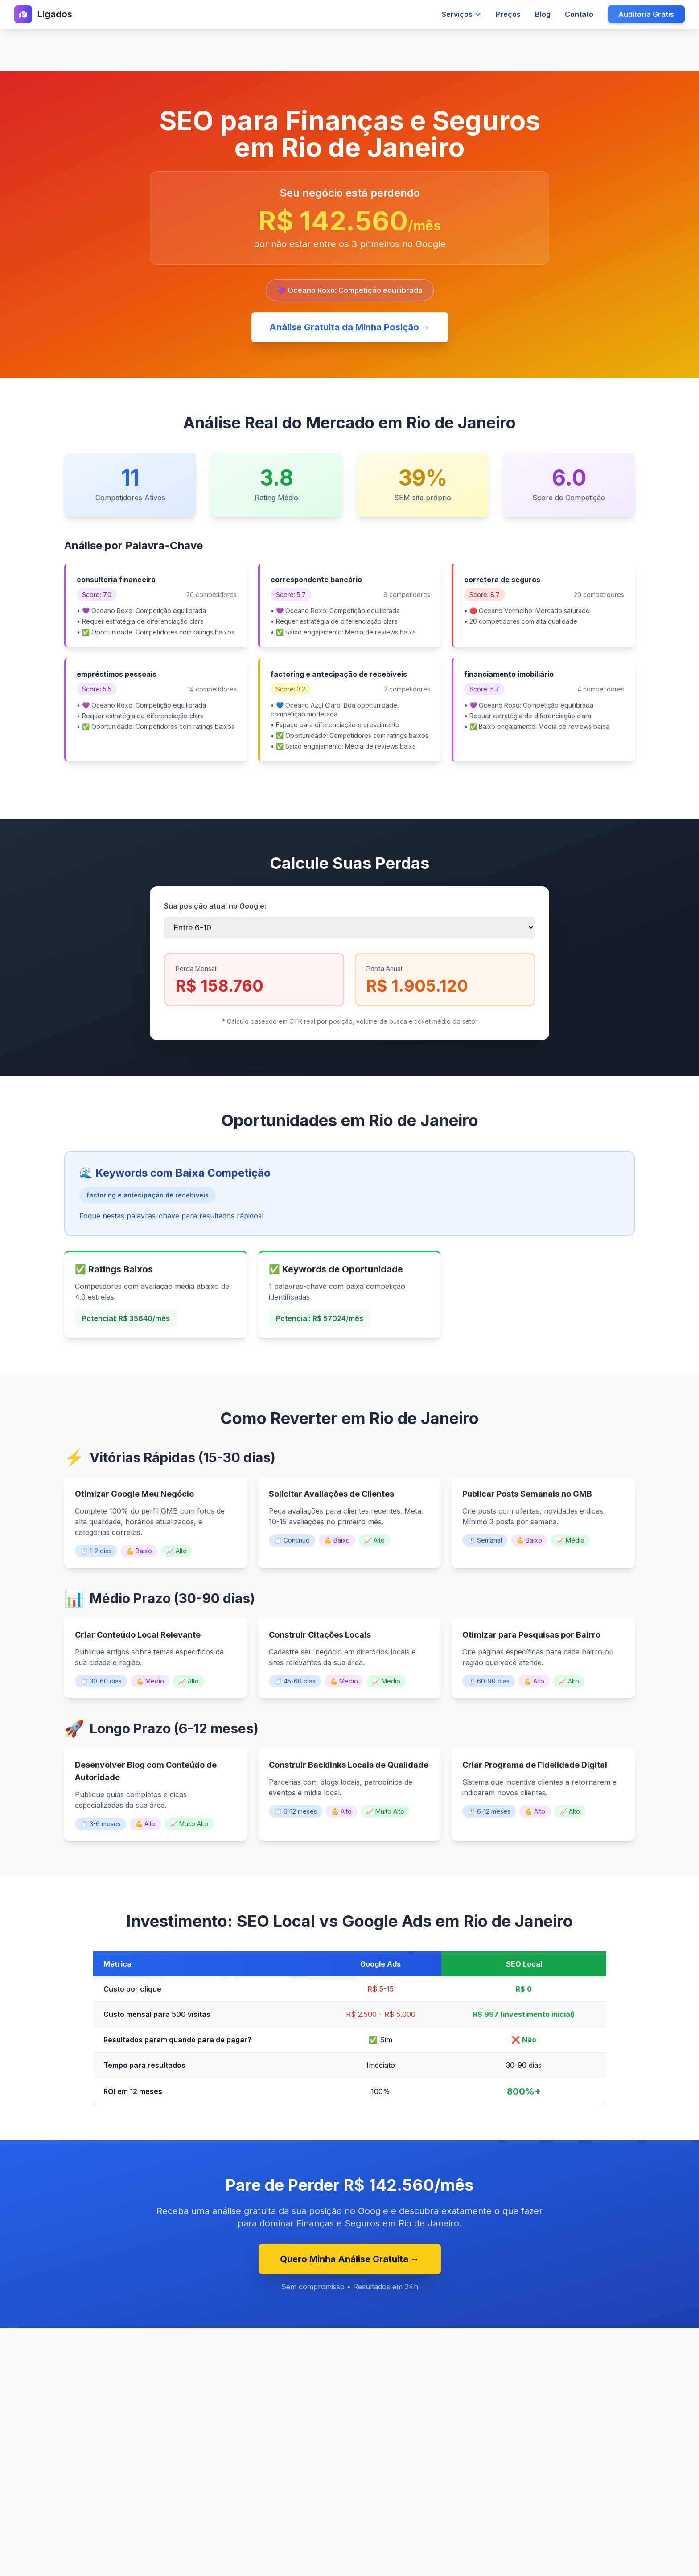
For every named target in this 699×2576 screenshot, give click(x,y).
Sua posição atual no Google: (215, 905)
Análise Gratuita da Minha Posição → (349, 327)
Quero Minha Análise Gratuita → (349, 2259)
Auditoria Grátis (646, 14)
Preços (508, 14)
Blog (543, 14)
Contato (579, 14)
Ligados (54, 14)
